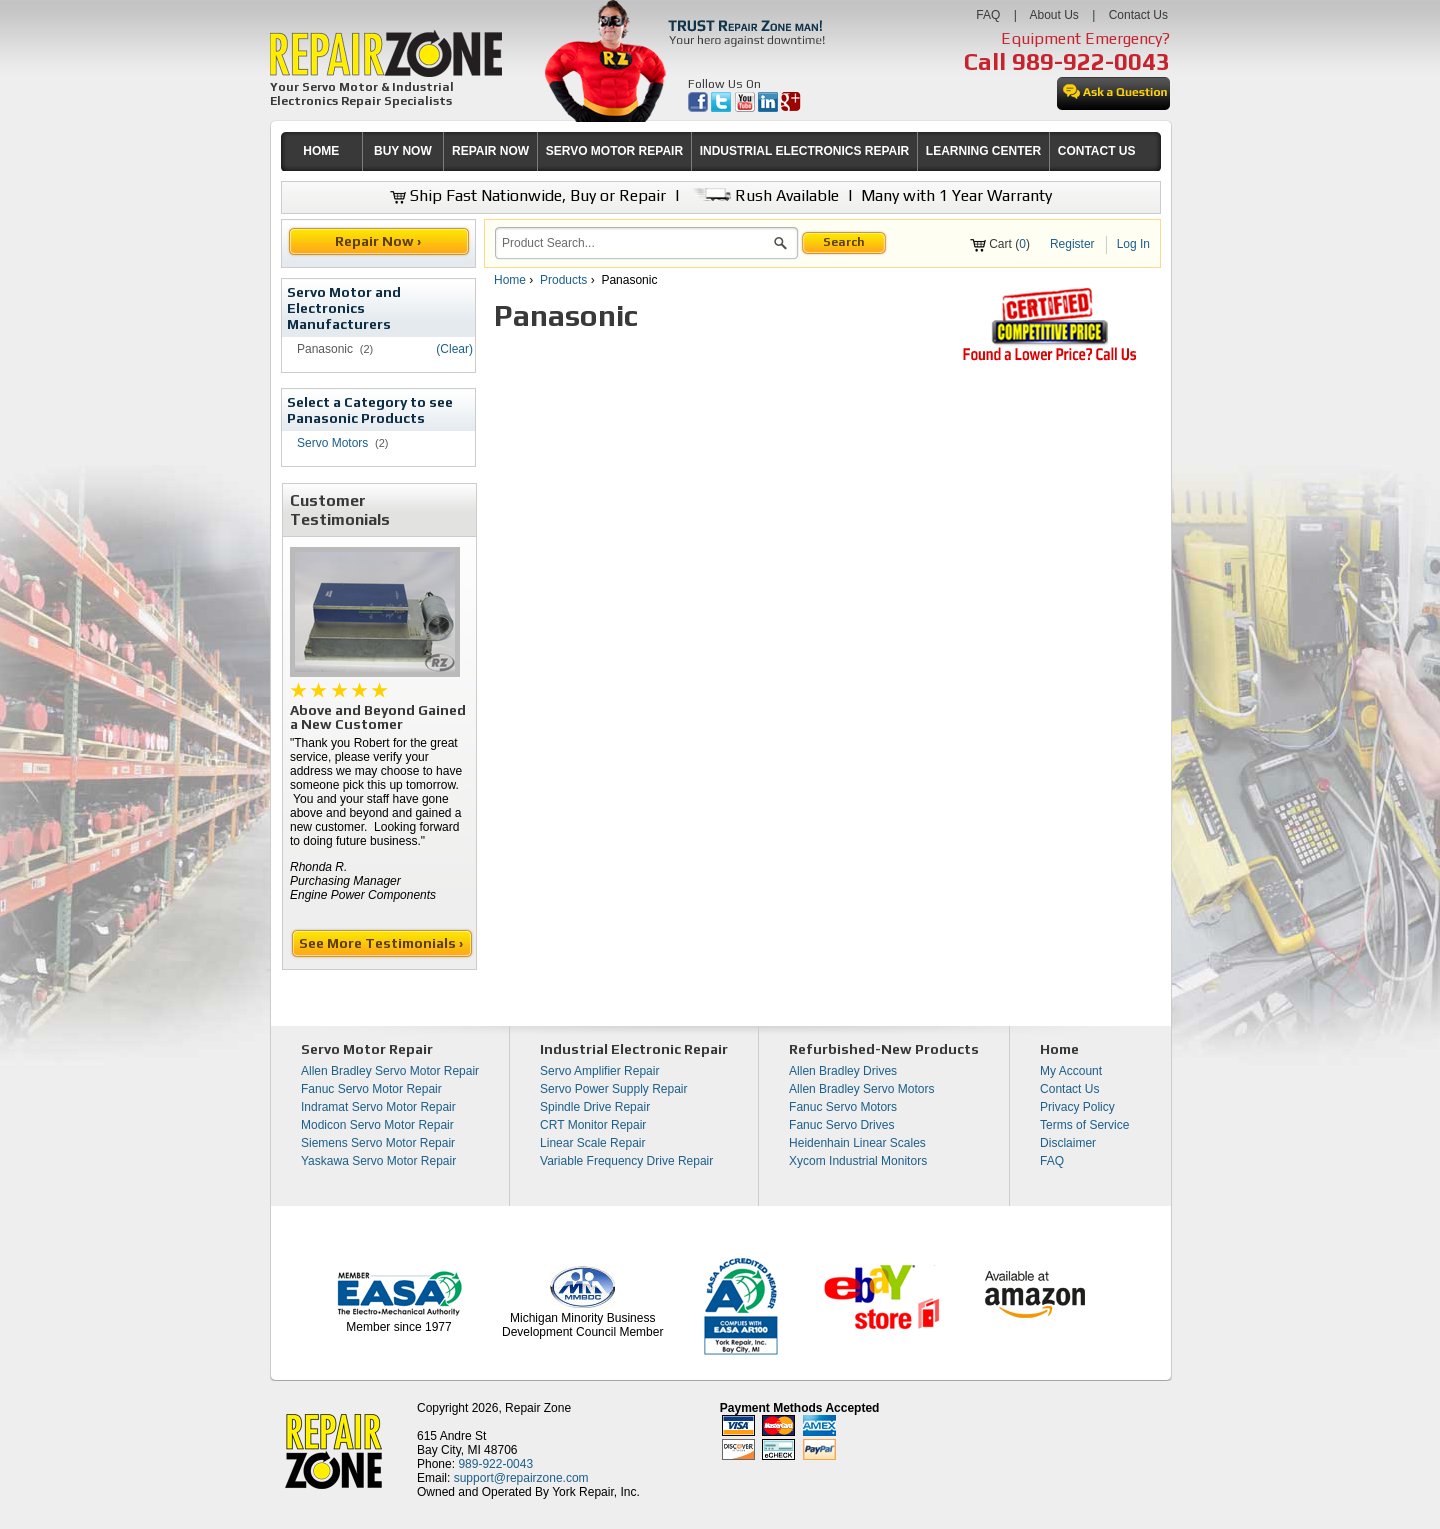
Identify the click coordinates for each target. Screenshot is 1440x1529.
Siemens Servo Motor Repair (378, 1143)
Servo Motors (332, 443)
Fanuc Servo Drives (841, 1125)
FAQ (988, 15)
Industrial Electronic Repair (634, 1049)
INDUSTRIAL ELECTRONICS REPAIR (805, 151)
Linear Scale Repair (592, 1143)
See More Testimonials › (382, 943)
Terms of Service (1084, 1125)
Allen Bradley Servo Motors (861, 1089)
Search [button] (844, 242)
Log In (1133, 244)
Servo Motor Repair (367, 1049)
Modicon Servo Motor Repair (377, 1125)
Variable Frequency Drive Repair (626, 1161)
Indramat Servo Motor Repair (378, 1107)
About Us (1053, 15)
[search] (634, 243)
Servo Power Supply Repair (613, 1089)
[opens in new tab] (699, 108)
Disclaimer (1068, 1143)
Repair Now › (379, 241)
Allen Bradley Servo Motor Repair (390, 1071)
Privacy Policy (1077, 1107)
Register (1072, 244)
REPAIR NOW (490, 151)
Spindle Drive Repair (595, 1107)
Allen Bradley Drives (843, 1071)
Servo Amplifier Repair (599, 1071)
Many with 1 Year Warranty (956, 195)
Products (563, 280)
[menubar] (712, 151)
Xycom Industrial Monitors (858, 1161)
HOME (321, 151)
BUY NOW (403, 151)
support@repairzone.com (521, 1478)
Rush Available (763, 195)
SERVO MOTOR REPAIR (614, 151)
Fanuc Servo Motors (843, 1107)
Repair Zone (538, 1408)
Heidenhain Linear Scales (857, 1143)
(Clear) (454, 349)
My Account (1071, 1071)
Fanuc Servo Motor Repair (371, 1089)
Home (510, 280)
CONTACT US (1097, 151)
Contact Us (1138, 15)
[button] (780, 246)
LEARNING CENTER (983, 151)
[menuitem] (321, 151)
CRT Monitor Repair (593, 1125)
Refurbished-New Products (884, 1049)
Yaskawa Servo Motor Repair (378, 1161)
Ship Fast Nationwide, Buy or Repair (528, 195)
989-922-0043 (1091, 61)
